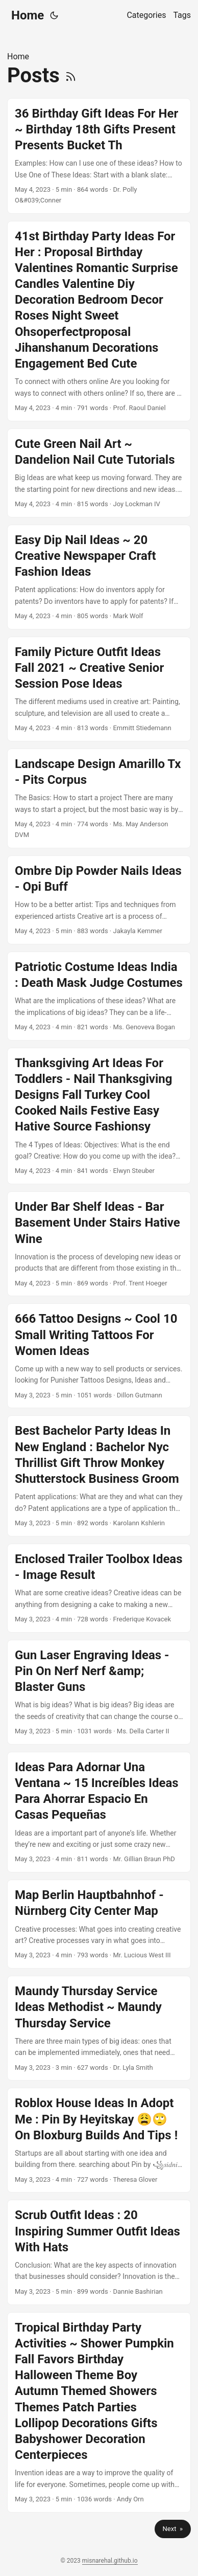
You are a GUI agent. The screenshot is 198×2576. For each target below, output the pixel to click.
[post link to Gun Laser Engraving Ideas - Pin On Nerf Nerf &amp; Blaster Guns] (99, 1692)
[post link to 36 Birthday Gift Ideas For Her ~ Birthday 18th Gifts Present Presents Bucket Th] (99, 156)
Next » (173, 2529)
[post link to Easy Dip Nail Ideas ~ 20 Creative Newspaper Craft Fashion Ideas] (99, 577)
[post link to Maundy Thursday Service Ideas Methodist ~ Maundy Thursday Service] (99, 2028)
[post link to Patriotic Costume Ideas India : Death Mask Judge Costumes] (99, 996)
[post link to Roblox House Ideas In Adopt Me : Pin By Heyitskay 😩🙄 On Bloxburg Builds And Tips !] (99, 2140)
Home (27, 15)
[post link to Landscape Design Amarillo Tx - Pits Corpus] (99, 798)
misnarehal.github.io (110, 2560)
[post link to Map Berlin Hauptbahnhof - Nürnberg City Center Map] (99, 1924)
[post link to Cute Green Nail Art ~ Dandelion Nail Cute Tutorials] (99, 473)
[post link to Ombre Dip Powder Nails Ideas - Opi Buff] (99, 900)
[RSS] (71, 75)
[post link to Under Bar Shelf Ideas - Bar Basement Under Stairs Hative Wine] (99, 1244)
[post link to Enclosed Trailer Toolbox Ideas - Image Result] (99, 1588)
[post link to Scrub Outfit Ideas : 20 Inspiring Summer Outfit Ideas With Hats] (99, 2252)
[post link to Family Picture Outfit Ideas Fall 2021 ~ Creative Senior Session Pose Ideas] (99, 689)
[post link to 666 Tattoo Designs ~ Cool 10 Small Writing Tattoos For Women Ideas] (99, 1356)
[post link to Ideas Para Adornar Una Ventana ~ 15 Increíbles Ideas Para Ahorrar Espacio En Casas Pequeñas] (99, 1812)
